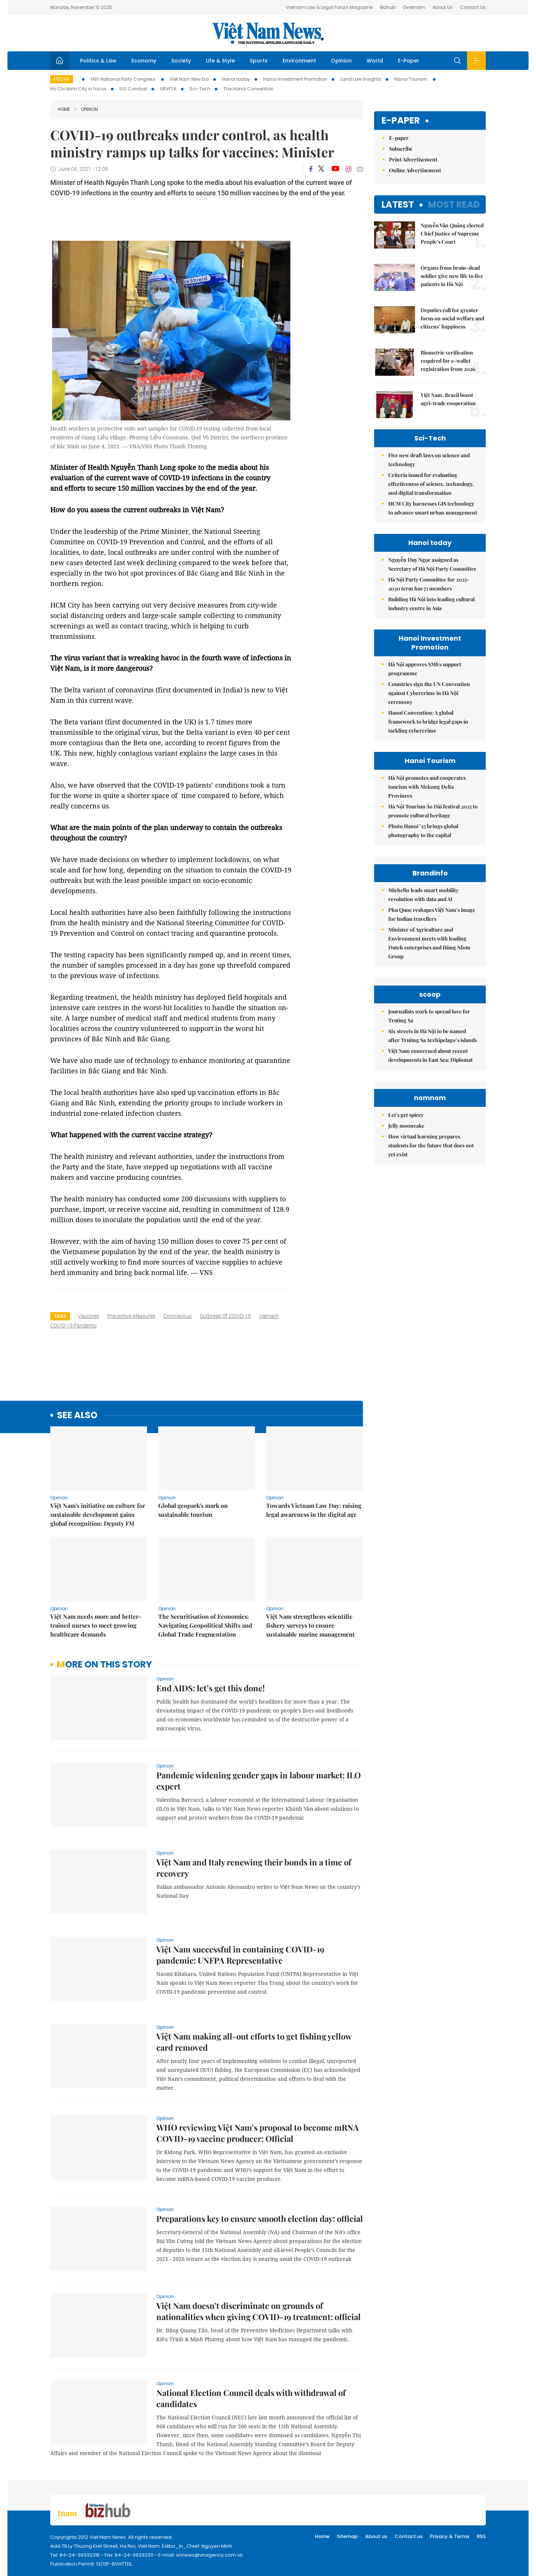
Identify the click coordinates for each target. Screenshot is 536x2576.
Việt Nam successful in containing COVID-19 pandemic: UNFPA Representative (240, 1955)
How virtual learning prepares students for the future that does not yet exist (431, 1145)
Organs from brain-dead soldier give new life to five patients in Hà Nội (452, 276)
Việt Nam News (268, 33)
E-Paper (408, 60)
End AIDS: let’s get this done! (210, 1688)
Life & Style (220, 60)
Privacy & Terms (449, 2536)
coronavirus (177, 1316)
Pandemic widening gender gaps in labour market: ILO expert (258, 1780)
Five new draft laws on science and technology (429, 460)
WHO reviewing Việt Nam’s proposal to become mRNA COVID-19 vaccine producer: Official (257, 2133)
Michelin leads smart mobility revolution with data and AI (423, 895)
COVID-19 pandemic (73, 1326)
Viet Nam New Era (189, 79)
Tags (60, 1316)
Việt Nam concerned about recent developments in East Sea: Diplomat (430, 1055)
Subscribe (400, 148)
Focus (61, 79)
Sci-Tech (199, 89)
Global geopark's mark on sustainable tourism (193, 1510)
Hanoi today (236, 79)
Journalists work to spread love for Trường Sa (429, 1016)
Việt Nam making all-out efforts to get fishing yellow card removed (253, 2042)
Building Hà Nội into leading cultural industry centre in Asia (431, 604)
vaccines (88, 1316)
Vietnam (268, 1316)
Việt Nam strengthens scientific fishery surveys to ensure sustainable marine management (310, 1625)
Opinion (341, 60)
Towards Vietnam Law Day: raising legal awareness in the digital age (313, 1510)
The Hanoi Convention (248, 89)
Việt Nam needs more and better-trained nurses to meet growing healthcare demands (95, 1625)
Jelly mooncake (406, 1125)
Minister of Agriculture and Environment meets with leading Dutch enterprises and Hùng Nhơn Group (429, 943)
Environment (299, 60)
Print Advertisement (413, 159)
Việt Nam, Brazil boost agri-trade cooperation (448, 399)
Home (64, 109)
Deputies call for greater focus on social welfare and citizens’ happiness (452, 318)
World (375, 60)
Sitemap (347, 2536)
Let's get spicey (406, 1114)
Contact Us (473, 7)
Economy (143, 60)
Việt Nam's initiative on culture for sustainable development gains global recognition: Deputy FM (97, 1514)
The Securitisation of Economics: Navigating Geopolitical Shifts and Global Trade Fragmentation (205, 1625)
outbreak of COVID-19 (225, 1316)
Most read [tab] (454, 204)
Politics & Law (98, 60)
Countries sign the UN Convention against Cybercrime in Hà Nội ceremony (429, 692)
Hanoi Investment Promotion (295, 79)
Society (181, 60)
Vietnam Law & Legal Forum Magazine (329, 7)
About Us (443, 7)
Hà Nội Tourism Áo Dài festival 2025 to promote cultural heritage (433, 811)
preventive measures (131, 1316)
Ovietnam (414, 7)
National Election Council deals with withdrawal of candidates (251, 2398)
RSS (481, 2536)
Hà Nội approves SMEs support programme (424, 669)
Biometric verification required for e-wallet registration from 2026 (448, 360)
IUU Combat (133, 89)
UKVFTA (168, 89)
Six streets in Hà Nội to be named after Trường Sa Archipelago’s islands (432, 1036)
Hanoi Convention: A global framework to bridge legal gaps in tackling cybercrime (428, 721)
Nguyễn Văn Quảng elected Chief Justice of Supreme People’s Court (452, 233)
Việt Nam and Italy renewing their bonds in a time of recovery (253, 1867)
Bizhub (387, 7)
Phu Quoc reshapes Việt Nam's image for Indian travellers (431, 914)
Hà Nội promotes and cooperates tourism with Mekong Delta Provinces (427, 786)
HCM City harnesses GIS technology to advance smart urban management (432, 508)
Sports (259, 60)
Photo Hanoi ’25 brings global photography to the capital (423, 831)
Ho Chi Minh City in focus (78, 89)
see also (77, 1415)
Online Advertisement (415, 170)
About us (376, 2536)
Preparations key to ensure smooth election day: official (259, 2218)
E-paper (401, 120)
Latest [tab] (398, 204)
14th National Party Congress (123, 79)
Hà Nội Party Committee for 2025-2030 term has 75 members (428, 584)
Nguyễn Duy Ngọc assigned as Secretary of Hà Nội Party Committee (432, 564)
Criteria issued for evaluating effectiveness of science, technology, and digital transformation (431, 483)
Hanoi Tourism (411, 79)
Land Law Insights (360, 79)
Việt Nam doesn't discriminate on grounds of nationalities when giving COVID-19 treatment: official (258, 2311)
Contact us (408, 2536)
